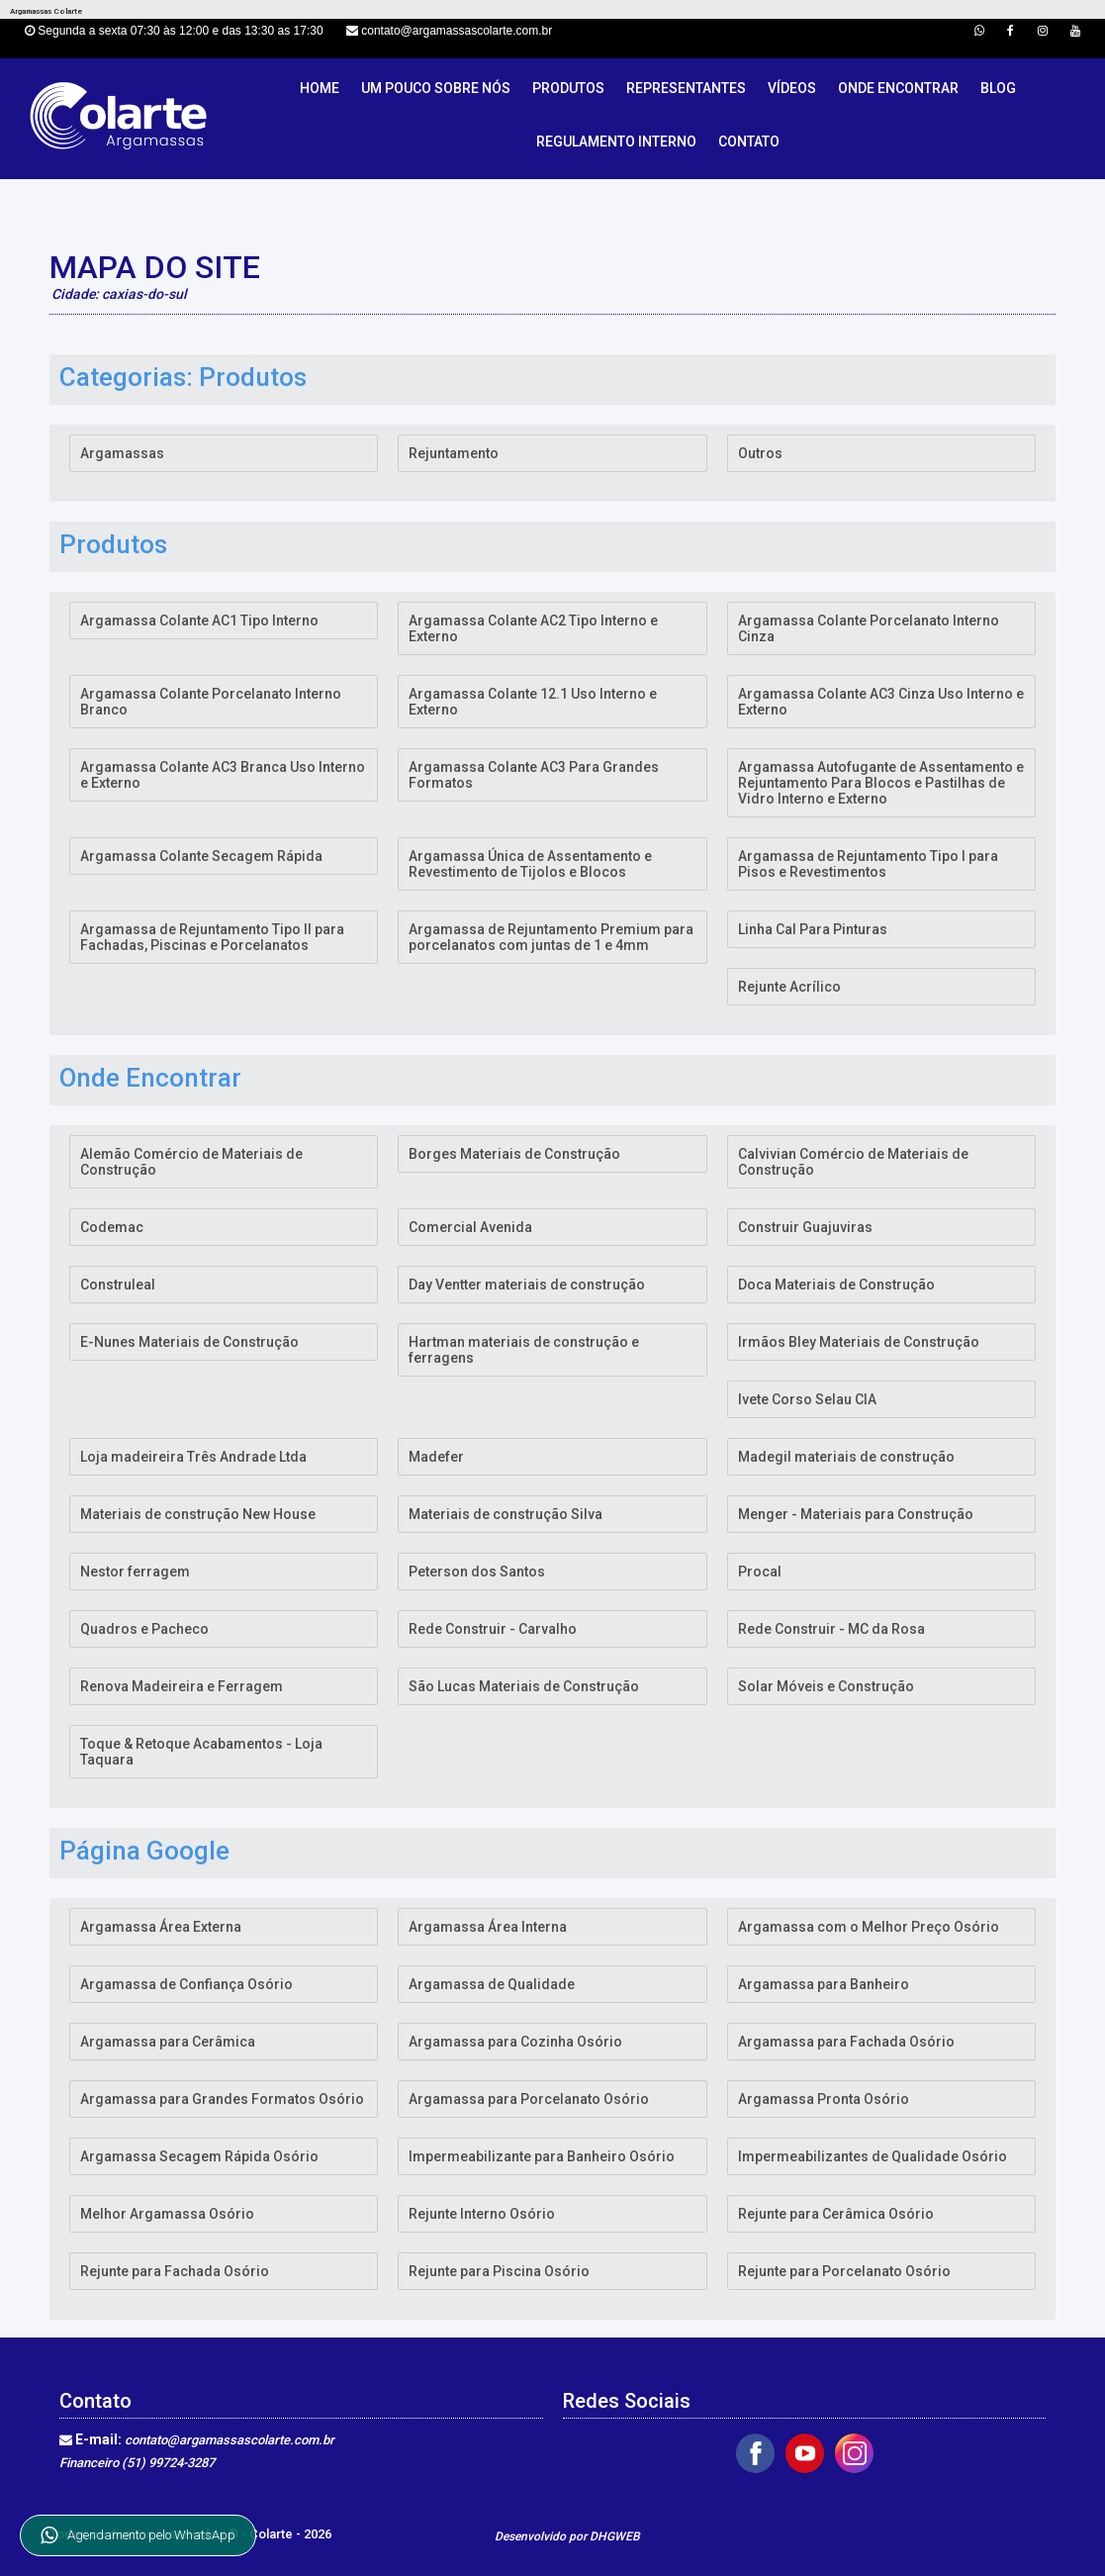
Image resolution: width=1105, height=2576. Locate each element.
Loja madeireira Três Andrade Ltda (193, 1457)
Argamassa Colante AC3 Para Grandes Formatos (534, 775)
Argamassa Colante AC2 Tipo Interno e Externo (533, 628)
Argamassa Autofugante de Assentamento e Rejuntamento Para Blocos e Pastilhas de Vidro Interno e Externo (881, 783)
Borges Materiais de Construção (514, 1154)
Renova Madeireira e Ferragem (181, 1686)
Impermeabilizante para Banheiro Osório (542, 2156)
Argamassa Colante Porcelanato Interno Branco (210, 701)
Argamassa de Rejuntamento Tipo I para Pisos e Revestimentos (868, 864)
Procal (760, 1571)
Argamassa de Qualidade (492, 1984)
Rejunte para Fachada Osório (174, 2271)
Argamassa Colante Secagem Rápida (201, 856)
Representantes (686, 88)
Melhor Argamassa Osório (167, 2214)
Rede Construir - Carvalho (493, 1629)
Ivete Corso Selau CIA (807, 1399)
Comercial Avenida (470, 1227)
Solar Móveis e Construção (826, 1686)
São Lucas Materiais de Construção (524, 1686)
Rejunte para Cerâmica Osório (836, 2214)
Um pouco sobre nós (435, 88)
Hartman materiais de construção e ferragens (524, 1350)
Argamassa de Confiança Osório (186, 1984)
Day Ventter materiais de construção (527, 1284)
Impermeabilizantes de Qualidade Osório (872, 2156)
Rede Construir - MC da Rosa (831, 1629)
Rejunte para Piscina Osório (499, 2271)
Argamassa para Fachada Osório (846, 2042)
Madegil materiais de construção (846, 1457)
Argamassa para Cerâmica (167, 2042)
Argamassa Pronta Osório (823, 2099)
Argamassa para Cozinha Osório (515, 2042)
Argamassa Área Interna (488, 1927)
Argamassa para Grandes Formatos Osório (222, 2099)
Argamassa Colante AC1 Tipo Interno (199, 620)
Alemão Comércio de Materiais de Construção (191, 1162)
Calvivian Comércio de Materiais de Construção (853, 1162)
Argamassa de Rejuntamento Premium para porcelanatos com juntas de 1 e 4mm (551, 937)
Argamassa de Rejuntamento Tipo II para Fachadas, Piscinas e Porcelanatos (212, 937)
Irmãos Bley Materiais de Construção (858, 1342)
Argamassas (122, 453)
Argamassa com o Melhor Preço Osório (868, 1927)
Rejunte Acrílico (789, 987)
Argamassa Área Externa (160, 1927)
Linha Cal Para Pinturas (812, 929)
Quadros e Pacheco (144, 1629)
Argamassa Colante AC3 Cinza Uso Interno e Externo (881, 701)
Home (319, 88)
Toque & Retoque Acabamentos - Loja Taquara (201, 1751)
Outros (760, 453)
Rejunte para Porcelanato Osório (844, 2271)
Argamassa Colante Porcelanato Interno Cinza (868, 628)
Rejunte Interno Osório (482, 2214)
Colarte (272, 2534)
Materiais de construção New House (198, 1514)
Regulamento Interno (616, 141)
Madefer (436, 1457)
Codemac (111, 1227)
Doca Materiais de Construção (836, 1284)
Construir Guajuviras (805, 1227)
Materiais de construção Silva (505, 1514)
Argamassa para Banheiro (823, 1984)
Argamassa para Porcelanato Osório (529, 2099)
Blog (998, 88)
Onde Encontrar (898, 88)
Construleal (117, 1284)
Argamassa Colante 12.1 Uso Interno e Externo (533, 701)
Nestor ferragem (135, 1571)
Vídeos (792, 88)
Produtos (568, 88)
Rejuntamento (454, 453)
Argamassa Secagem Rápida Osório (199, 2156)
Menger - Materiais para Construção (855, 1514)
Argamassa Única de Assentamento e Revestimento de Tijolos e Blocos (530, 864)
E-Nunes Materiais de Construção (189, 1342)
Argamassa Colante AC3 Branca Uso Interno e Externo (222, 775)
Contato (749, 141)
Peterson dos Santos (477, 1571)
